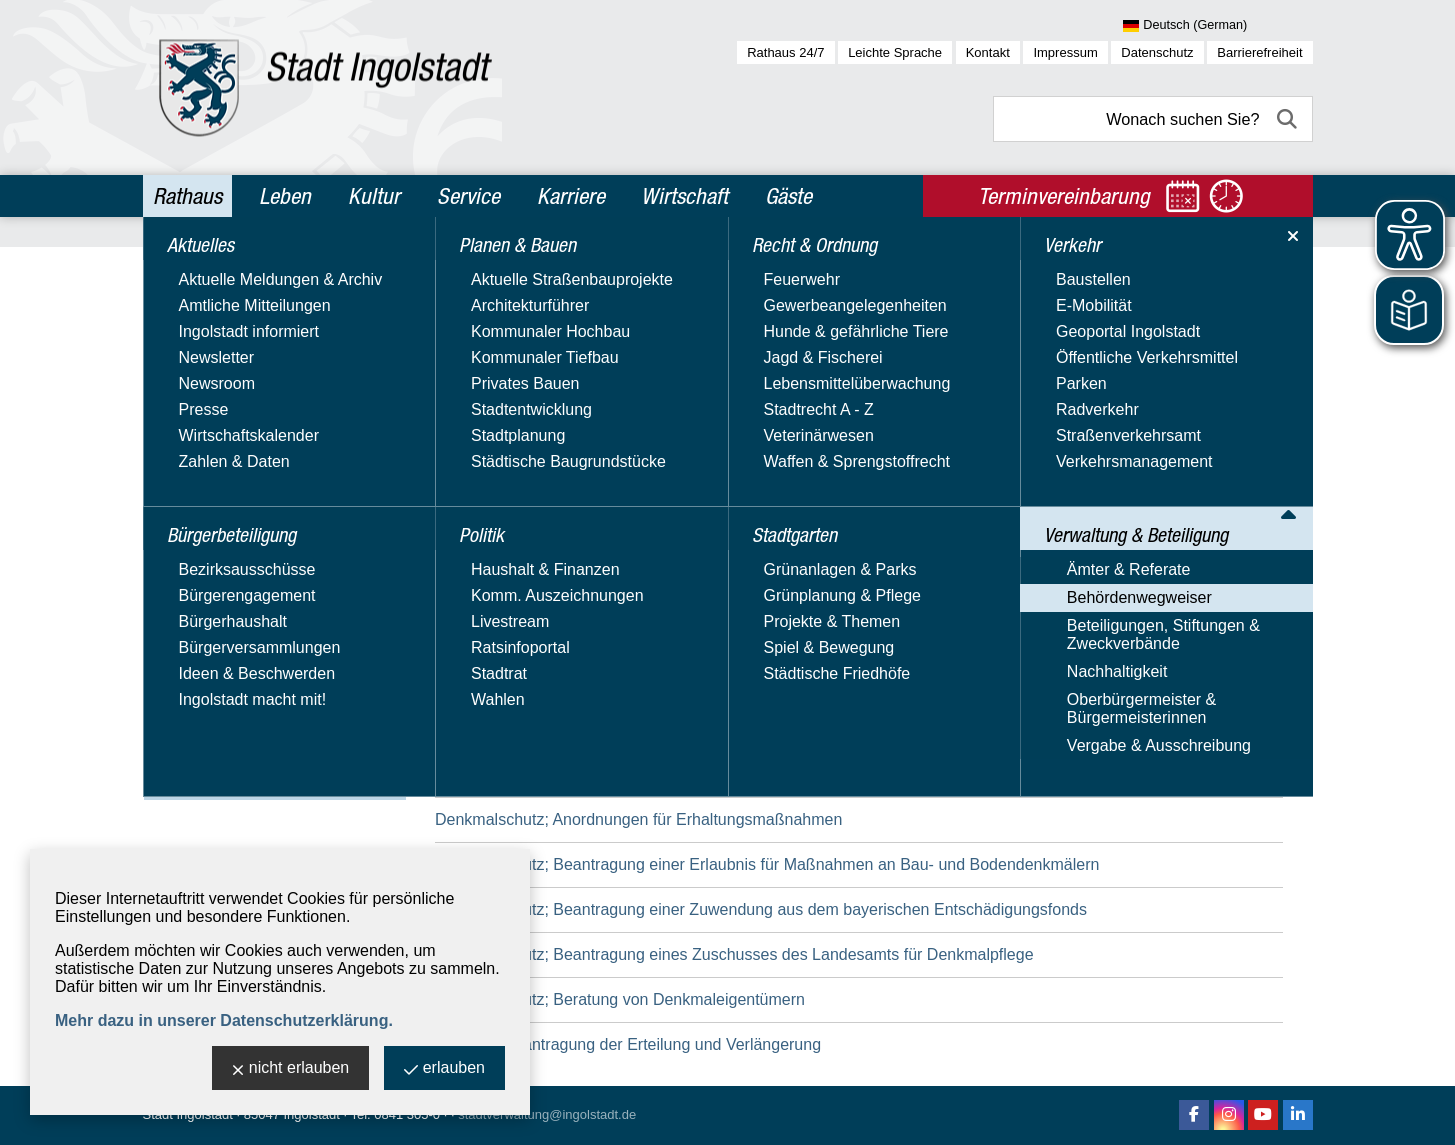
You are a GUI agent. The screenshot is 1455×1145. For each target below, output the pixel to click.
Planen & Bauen (218, 354)
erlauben (444, 1069)
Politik (178, 397)
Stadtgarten (202, 483)
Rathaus (187, 196)
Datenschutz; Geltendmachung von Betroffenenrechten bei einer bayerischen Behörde (741, 639)
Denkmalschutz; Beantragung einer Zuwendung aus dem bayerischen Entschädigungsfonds (761, 909)
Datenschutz (1157, 52)
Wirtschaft (684, 196)
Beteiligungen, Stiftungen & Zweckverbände (250, 671)
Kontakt (988, 52)
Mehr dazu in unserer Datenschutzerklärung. (224, 1020)
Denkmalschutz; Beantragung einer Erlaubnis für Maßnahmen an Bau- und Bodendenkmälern (767, 864)
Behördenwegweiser (226, 633)
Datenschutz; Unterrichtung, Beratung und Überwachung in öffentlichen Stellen (714, 684)
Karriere (571, 196)
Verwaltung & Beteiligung (255, 569)
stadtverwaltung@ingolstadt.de (547, 1114)
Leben (285, 196)
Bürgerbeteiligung (225, 311)
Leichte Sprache (895, 52)
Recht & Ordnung (222, 440)
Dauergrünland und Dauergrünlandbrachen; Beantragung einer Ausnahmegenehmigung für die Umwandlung (819, 774)
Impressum (1065, 52)
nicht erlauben (291, 1069)
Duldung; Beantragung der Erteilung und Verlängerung (628, 1044)
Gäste (788, 196)
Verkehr (186, 526)
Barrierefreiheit (1259, 52)
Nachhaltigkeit (204, 709)
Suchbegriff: (477, 398)
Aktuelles (191, 268)
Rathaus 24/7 (785, 52)
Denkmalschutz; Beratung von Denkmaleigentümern (620, 999)
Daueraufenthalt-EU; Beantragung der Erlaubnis (605, 729)
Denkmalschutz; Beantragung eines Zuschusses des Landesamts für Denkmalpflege (734, 954)
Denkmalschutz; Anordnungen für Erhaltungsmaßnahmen (638, 819)
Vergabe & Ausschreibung (246, 785)
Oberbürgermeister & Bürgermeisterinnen (228, 747)
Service (468, 196)
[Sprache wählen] (1217, 26)
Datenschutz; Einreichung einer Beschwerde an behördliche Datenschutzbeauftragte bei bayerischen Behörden (829, 594)
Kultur (374, 196)
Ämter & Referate (216, 604)
